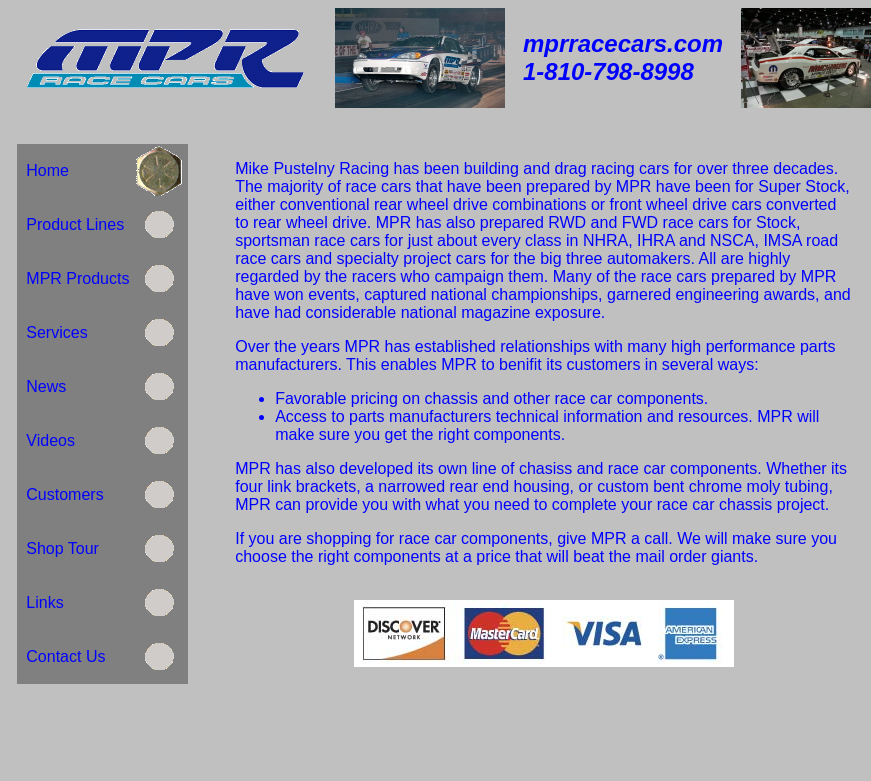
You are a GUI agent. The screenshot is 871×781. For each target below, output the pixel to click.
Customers (64, 494)
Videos (48, 440)
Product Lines (72, 224)
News (46, 386)
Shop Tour (62, 548)
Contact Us (65, 656)
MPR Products (75, 278)
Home (47, 170)
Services (56, 332)
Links (44, 602)
